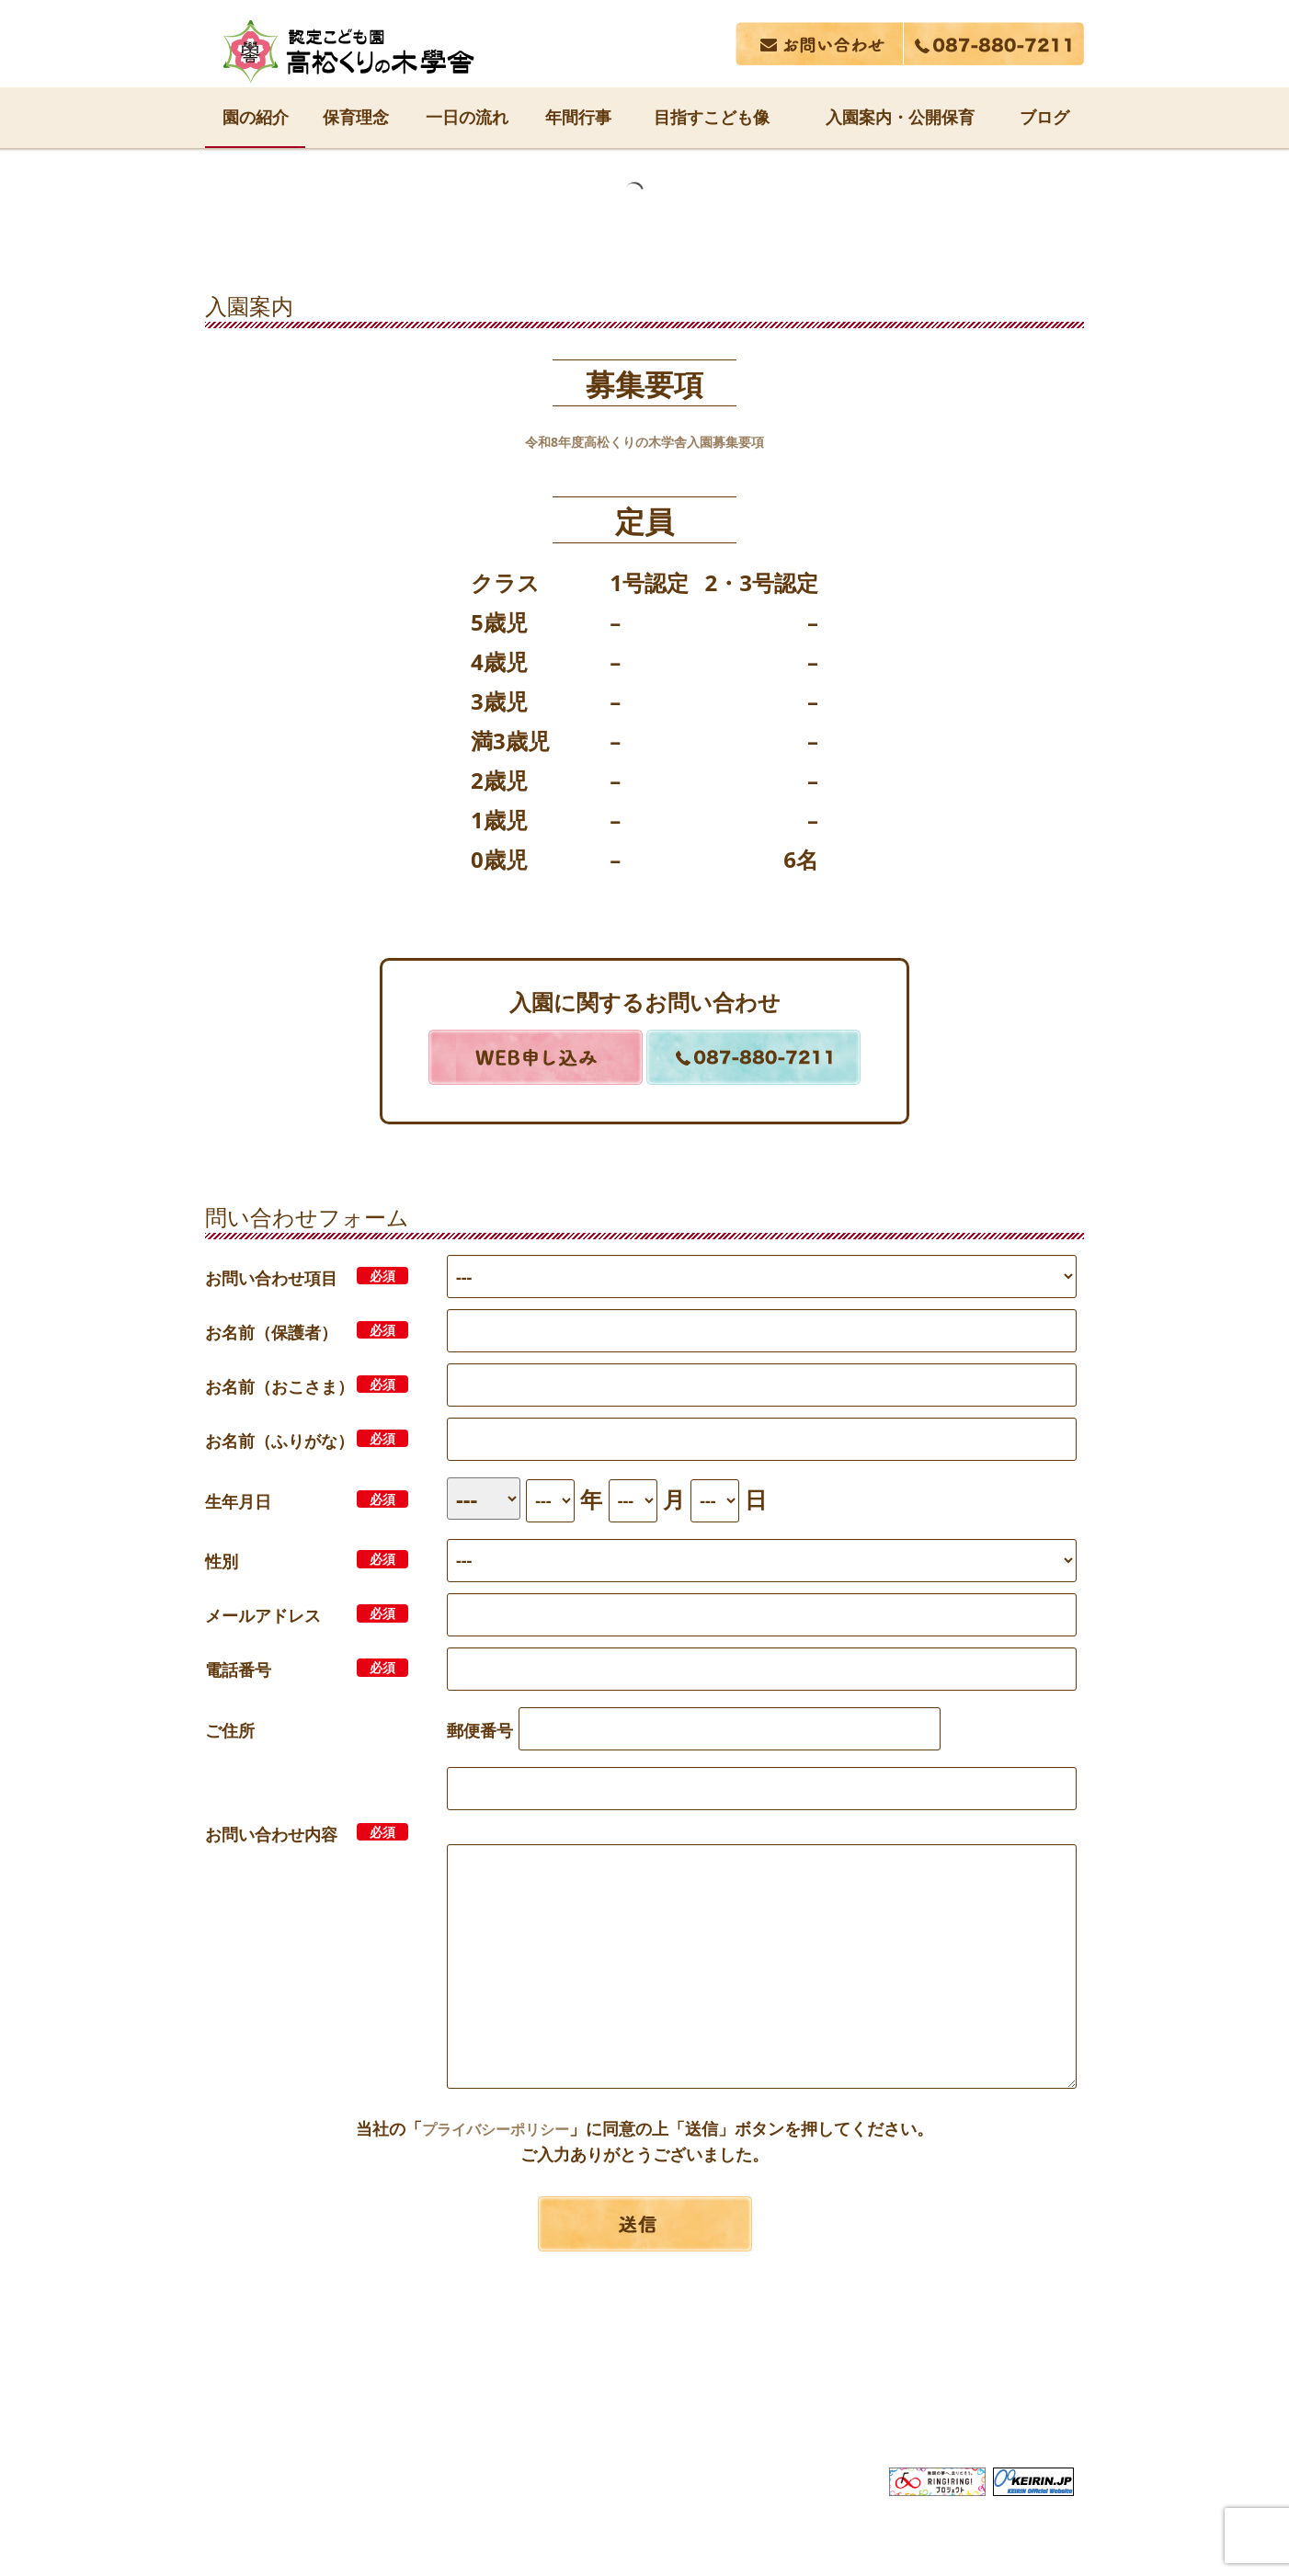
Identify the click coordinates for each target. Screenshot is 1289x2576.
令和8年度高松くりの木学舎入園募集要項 (644, 440)
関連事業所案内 (606, 2404)
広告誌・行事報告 (758, 2404)
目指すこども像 (712, 117)
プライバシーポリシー (495, 2128)
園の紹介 (255, 117)
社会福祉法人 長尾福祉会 (644, 2370)
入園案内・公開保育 (900, 117)
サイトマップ (997, 2404)
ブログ (1044, 117)
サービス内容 (469, 2404)
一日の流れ (467, 117)
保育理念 (356, 117)
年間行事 (578, 117)
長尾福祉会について (317, 2404)
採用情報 (886, 2404)
